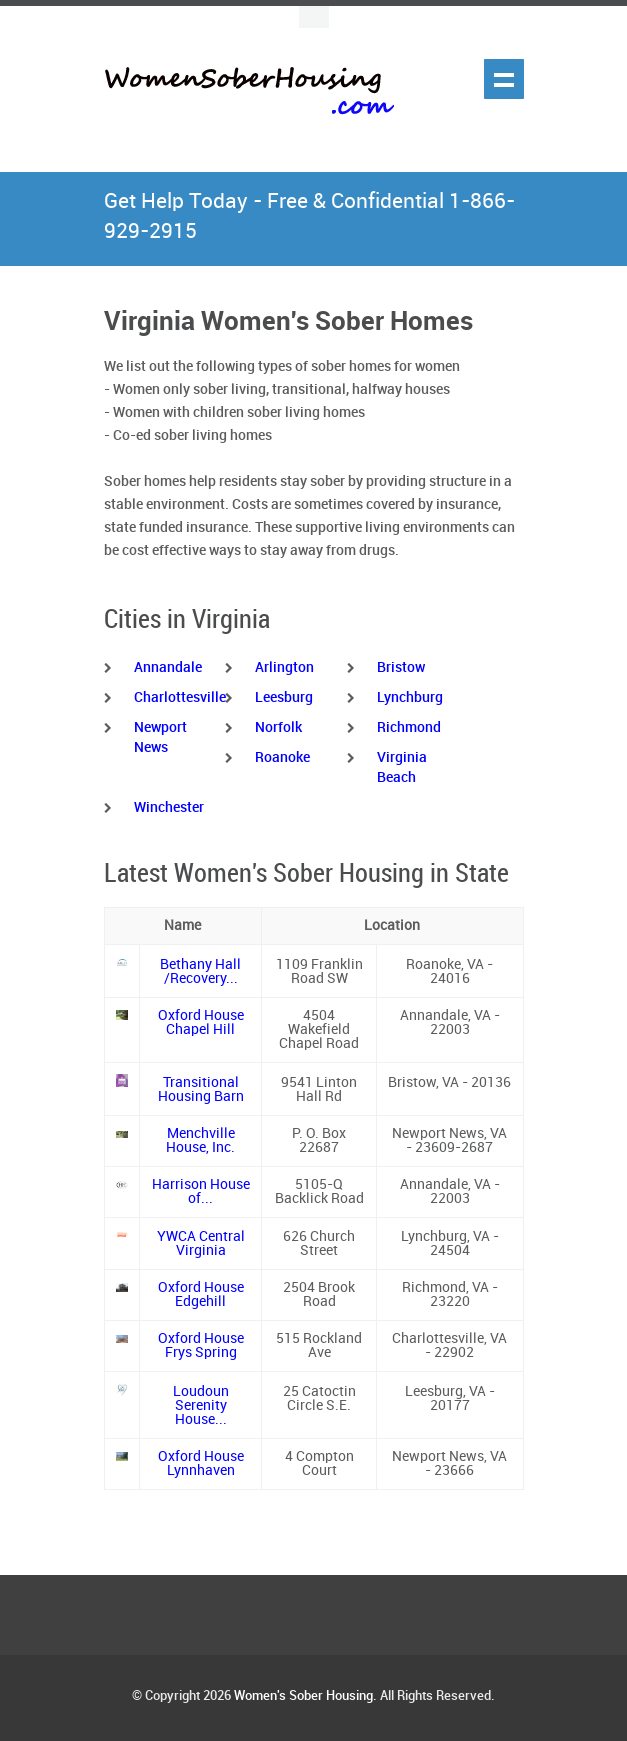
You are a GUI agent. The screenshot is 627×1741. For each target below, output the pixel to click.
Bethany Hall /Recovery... (200, 971)
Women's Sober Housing (303, 1696)
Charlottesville (180, 697)
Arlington (284, 667)
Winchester (169, 807)
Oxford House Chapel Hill (201, 1022)
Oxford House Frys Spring (201, 1345)
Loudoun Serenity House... (201, 1405)
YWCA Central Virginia (201, 1243)
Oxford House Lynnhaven (201, 1463)
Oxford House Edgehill (201, 1294)
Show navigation (504, 79)
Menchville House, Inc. (200, 1140)
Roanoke (282, 757)
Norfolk (278, 727)
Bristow (401, 667)
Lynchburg (410, 697)
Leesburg (284, 697)
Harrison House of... (201, 1191)
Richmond (409, 727)
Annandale (168, 667)
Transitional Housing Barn (201, 1089)
